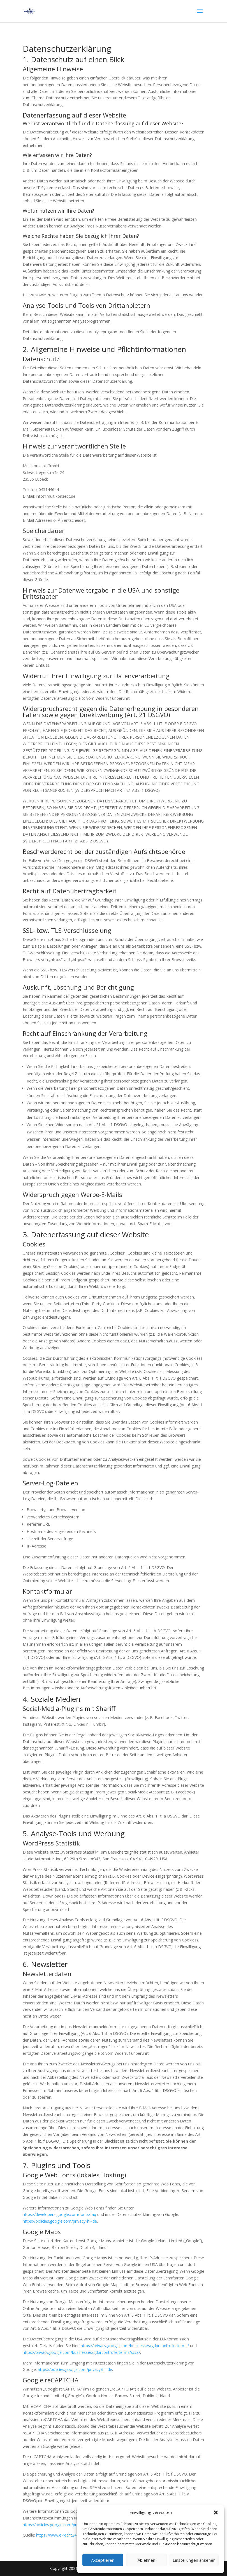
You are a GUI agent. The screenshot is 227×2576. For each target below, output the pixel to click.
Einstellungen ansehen (194, 2560)
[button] (216, 2512)
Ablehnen (146, 2560)
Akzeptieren (102, 2560)
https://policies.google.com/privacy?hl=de (60, 2221)
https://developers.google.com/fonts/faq (59, 2214)
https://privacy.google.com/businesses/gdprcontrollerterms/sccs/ (81, 2352)
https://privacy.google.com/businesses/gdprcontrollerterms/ (135, 2345)
